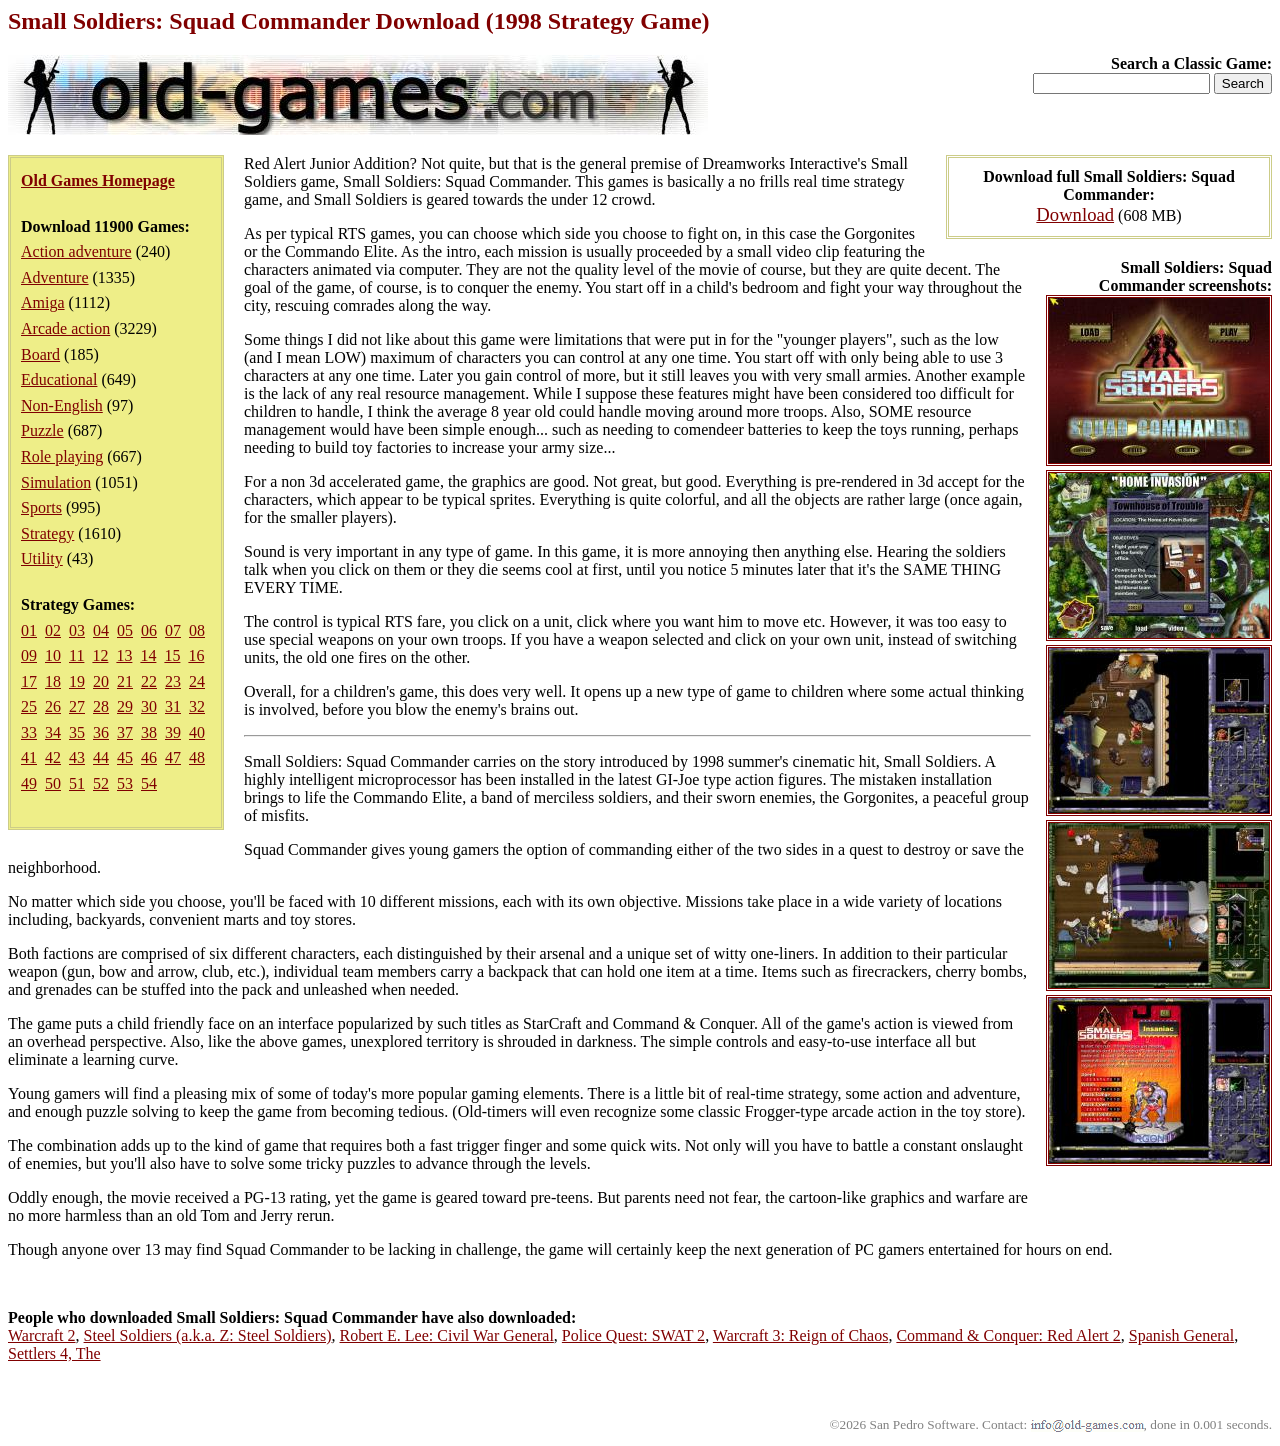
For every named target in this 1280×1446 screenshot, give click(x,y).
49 (29, 783)
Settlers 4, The (54, 1353)
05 (125, 630)
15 (172, 655)
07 (173, 630)
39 (173, 732)
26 (53, 706)
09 (29, 655)
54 (149, 783)
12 (100, 655)
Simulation (56, 482)
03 (77, 630)
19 (77, 681)
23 (173, 681)
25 (29, 706)
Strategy (47, 533)
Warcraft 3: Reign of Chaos (801, 1335)
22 (149, 681)
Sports (41, 507)
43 (77, 757)
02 (53, 630)
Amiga (43, 302)
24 (197, 681)
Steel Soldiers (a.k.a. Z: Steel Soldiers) (208, 1335)
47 (173, 757)
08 (197, 630)
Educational (59, 379)
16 (196, 655)
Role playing (62, 456)
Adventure (55, 277)
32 (197, 706)
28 (101, 706)
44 (101, 757)
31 (173, 706)
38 (149, 732)
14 (148, 655)
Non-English (62, 405)
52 (101, 783)
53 (125, 783)
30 (149, 706)
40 (197, 732)
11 (76, 655)
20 (101, 681)
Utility (42, 558)
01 (29, 630)
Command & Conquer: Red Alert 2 (1008, 1335)
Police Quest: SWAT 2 (633, 1335)
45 (125, 757)
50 (53, 783)
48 (197, 757)
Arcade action (65, 328)
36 (101, 732)
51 (77, 783)
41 (29, 757)
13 (124, 655)
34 (53, 732)
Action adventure (76, 251)
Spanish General (1181, 1335)
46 (149, 757)
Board (40, 354)
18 (53, 681)
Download (1075, 214)
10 (53, 655)
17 (29, 681)
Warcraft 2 (42, 1335)
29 (125, 706)
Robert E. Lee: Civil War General (447, 1335)
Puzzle (42, 430)
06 (149, 630)
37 (125, 732)
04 (101, 630)
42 (53, 757)
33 (29, 732)
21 (125, 681)
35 (77, 732)
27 (77, 706)
